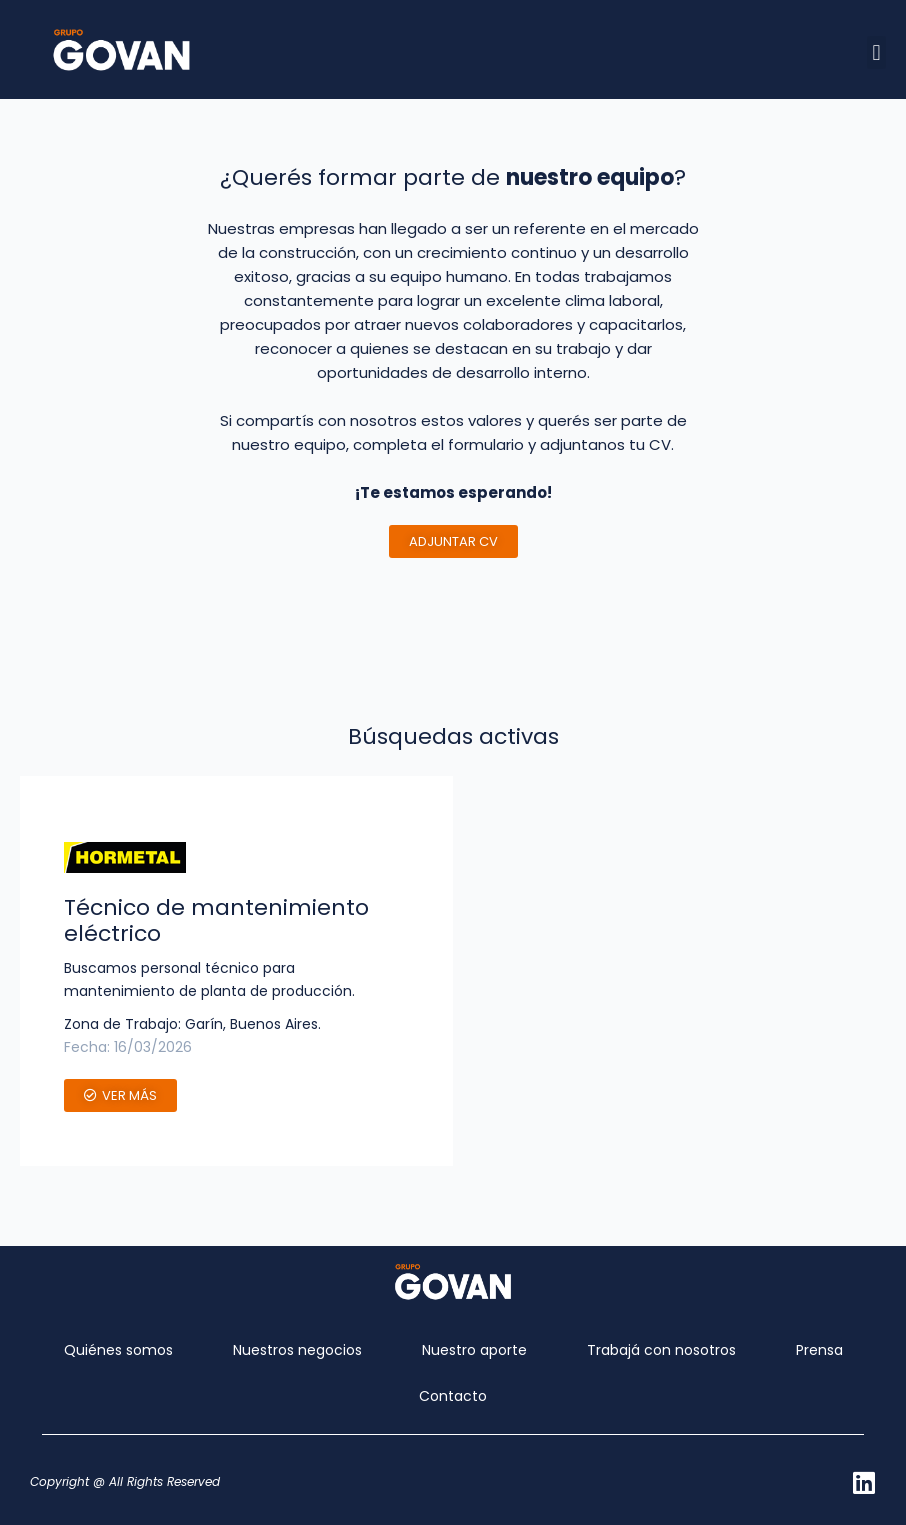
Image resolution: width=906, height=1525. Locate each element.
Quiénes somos (118, 1350)
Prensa (819, 1350)
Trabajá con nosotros (661, 1350)
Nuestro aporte (474, 1350)
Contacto (453, 1396)
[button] (876, 52)
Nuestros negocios (297, 1350)
